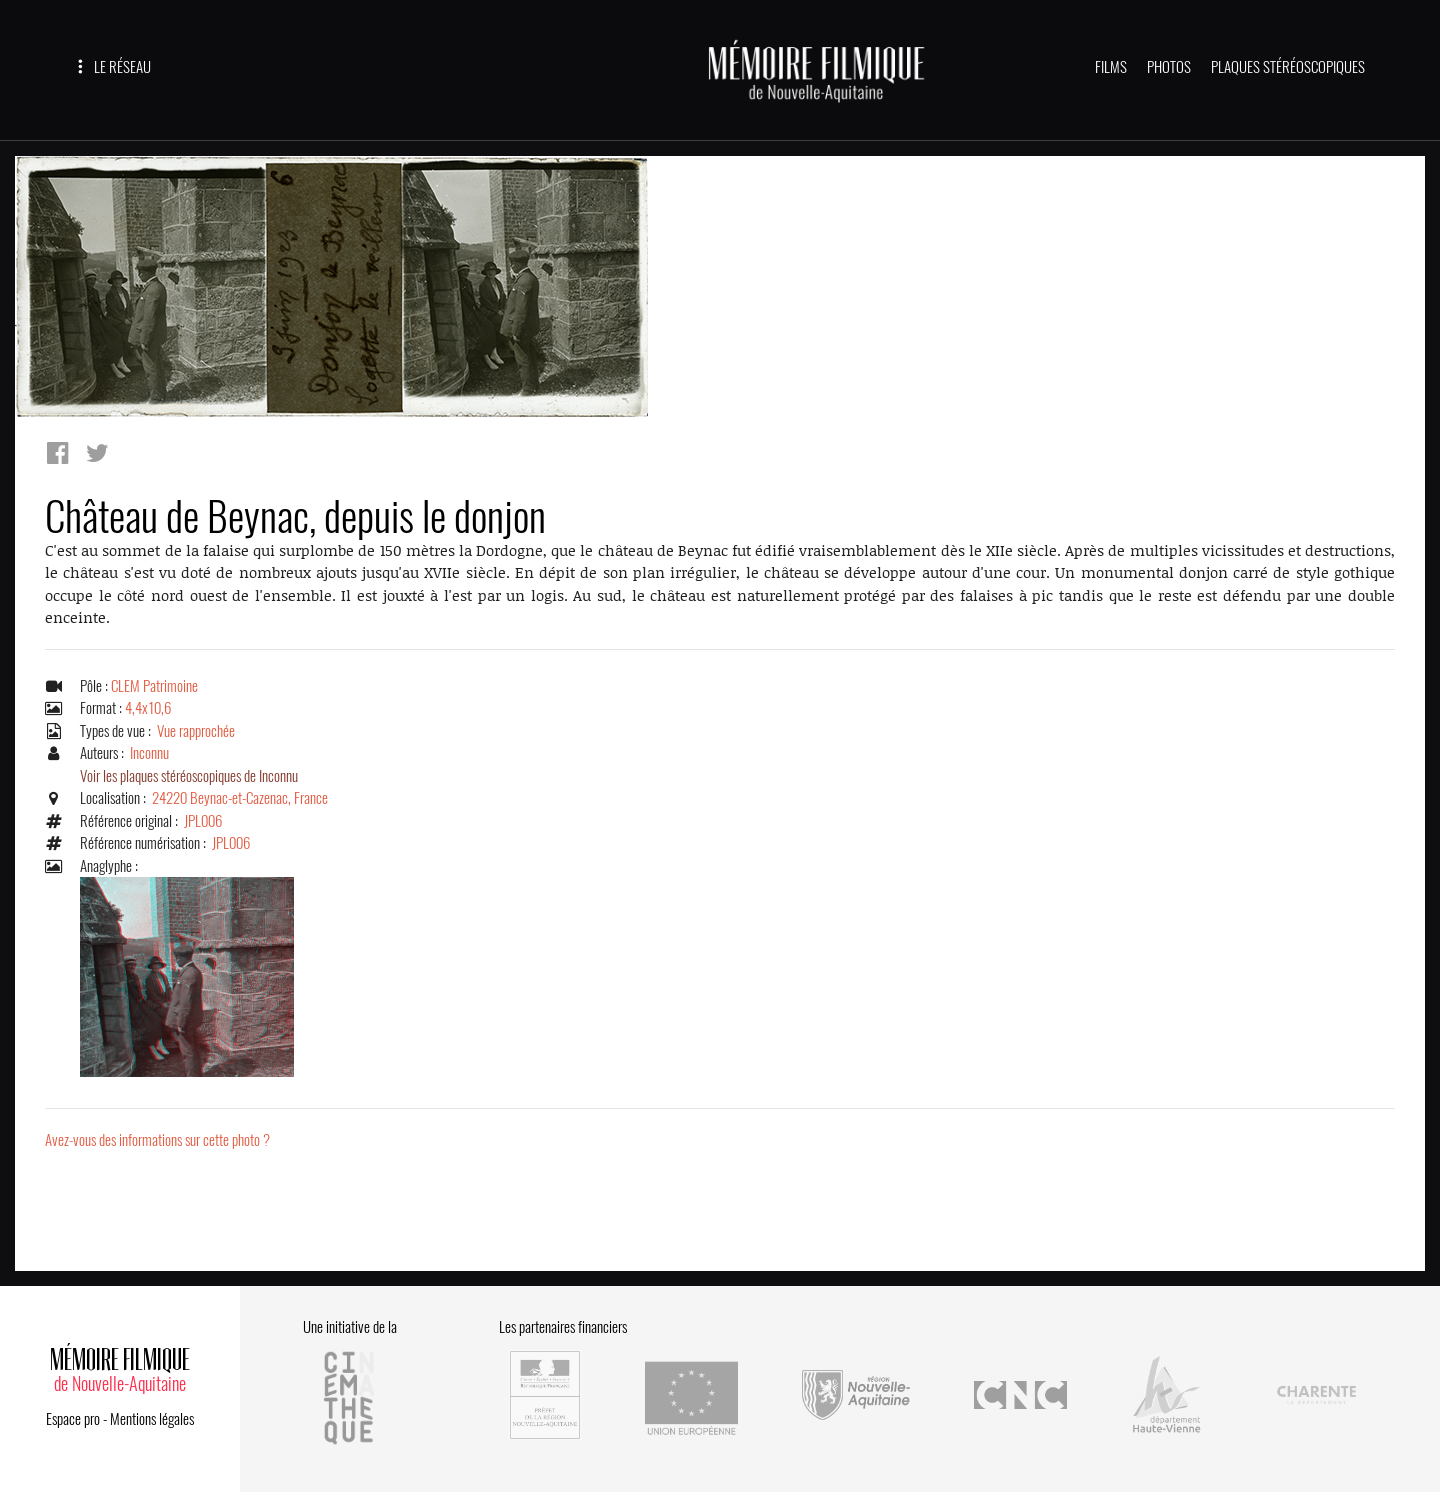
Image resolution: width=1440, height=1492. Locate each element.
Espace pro (73, 1419)
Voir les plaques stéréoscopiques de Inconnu (189, 776)
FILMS (1111, 67)
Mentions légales (152, 1419)
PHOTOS (1169, 67)
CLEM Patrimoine (154, 686)
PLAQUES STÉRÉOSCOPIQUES (1288, 67)
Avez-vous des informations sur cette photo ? (157, 1140)
